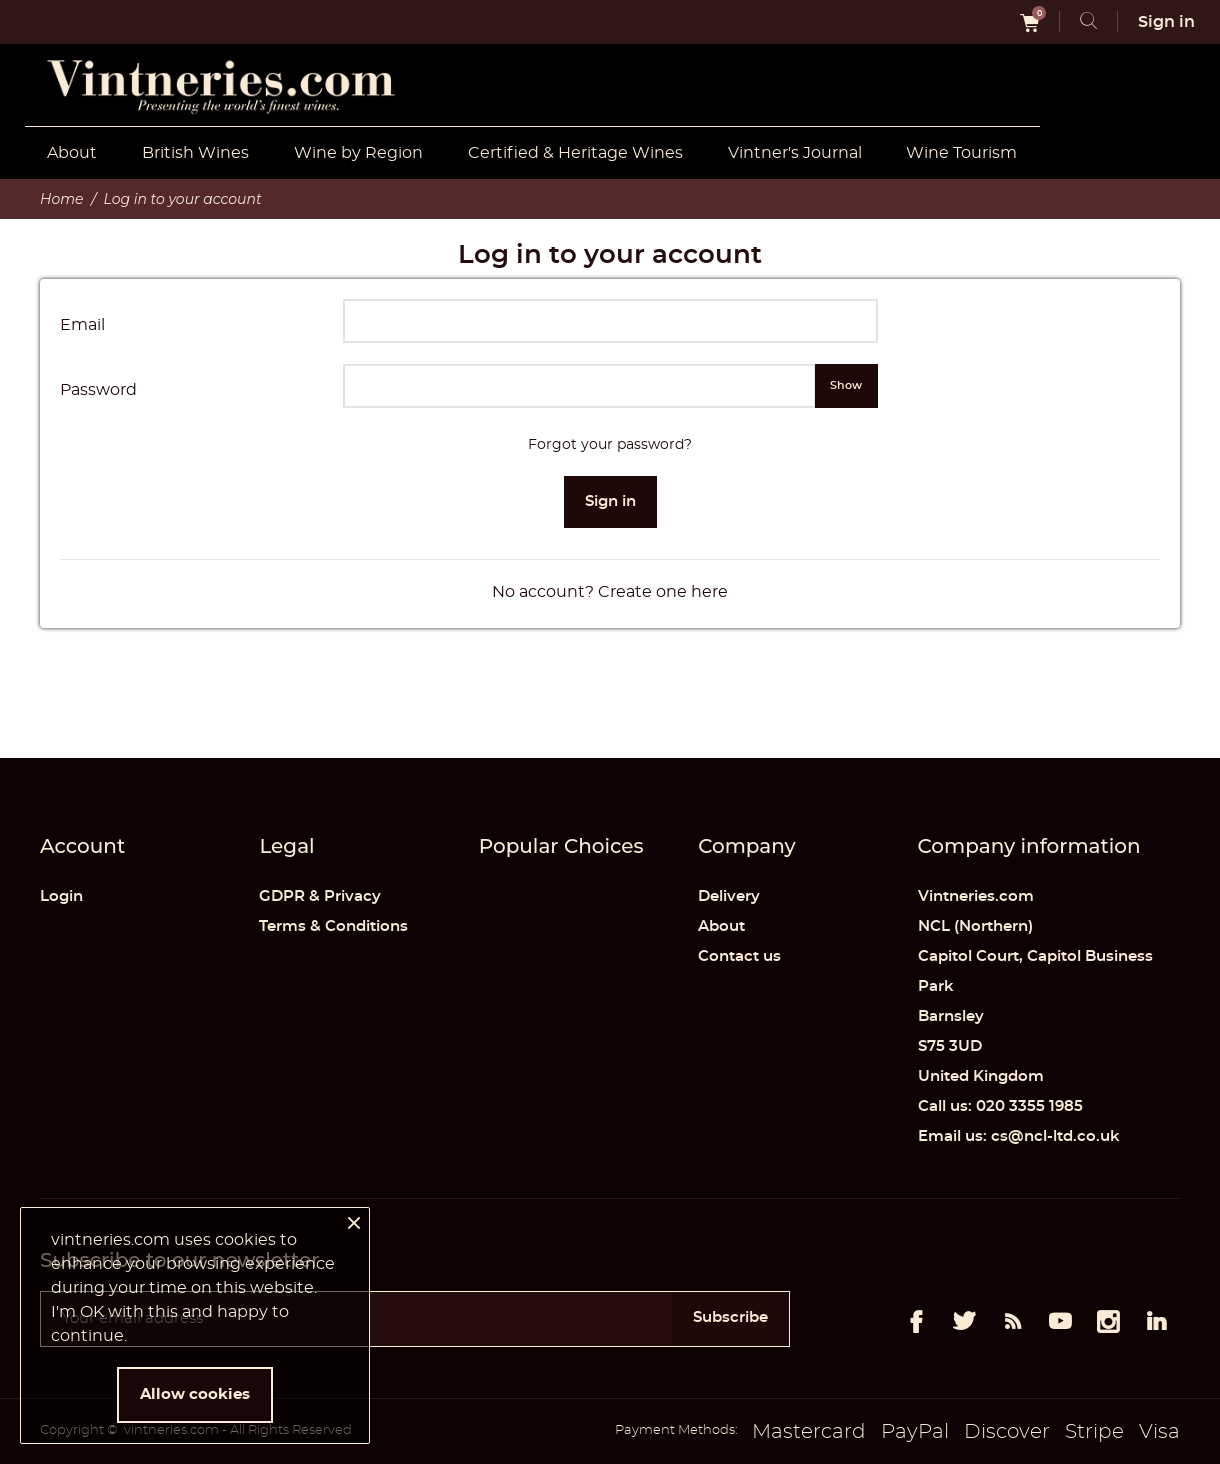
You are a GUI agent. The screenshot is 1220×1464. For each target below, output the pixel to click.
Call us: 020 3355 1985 (1000, 1106)
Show (846, 385)
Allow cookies (195, 1394)
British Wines (195, 153)
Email (82, 325)
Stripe (1094, 1432)
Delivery (729, 896)
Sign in (610, 501)
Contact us (739, 956)
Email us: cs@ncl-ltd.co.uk (1019, 1136)
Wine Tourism (961, 153)
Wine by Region (358, 153)
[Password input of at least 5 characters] (579, 386)
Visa (1159, 1432)
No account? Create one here (610, 592)
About (72, 153)
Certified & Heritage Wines (575, 153)
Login (61, 896)
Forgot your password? (610, 445)
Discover (1007, 1432)
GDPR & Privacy (320, 896)
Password (98, 390)
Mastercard (809, 1432)
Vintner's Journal (795, 153)
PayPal (915, 1432)
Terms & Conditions (333, 926)
